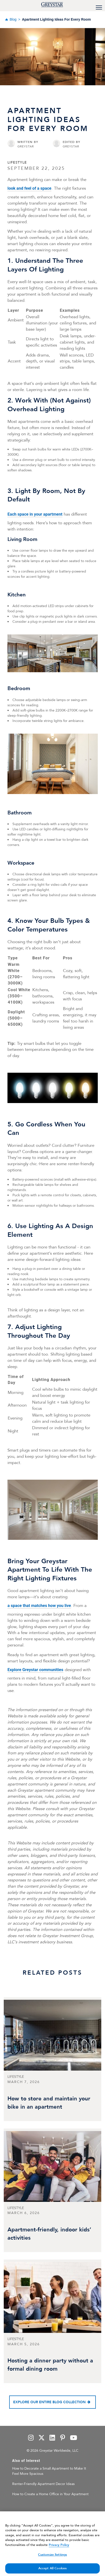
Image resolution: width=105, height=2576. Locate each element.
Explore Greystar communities (35, 1669)
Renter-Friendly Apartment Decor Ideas (43, 2484)
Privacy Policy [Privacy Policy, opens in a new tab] (59, 2550)
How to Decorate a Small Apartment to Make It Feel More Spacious (49, 2471)
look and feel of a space (29, 188)
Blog (13, 19)
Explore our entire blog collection (49, 2402)
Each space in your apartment (34, 514)
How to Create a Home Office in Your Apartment (50, 2494)
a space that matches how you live (39, 1605)
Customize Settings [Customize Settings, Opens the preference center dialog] (52, 2560)
